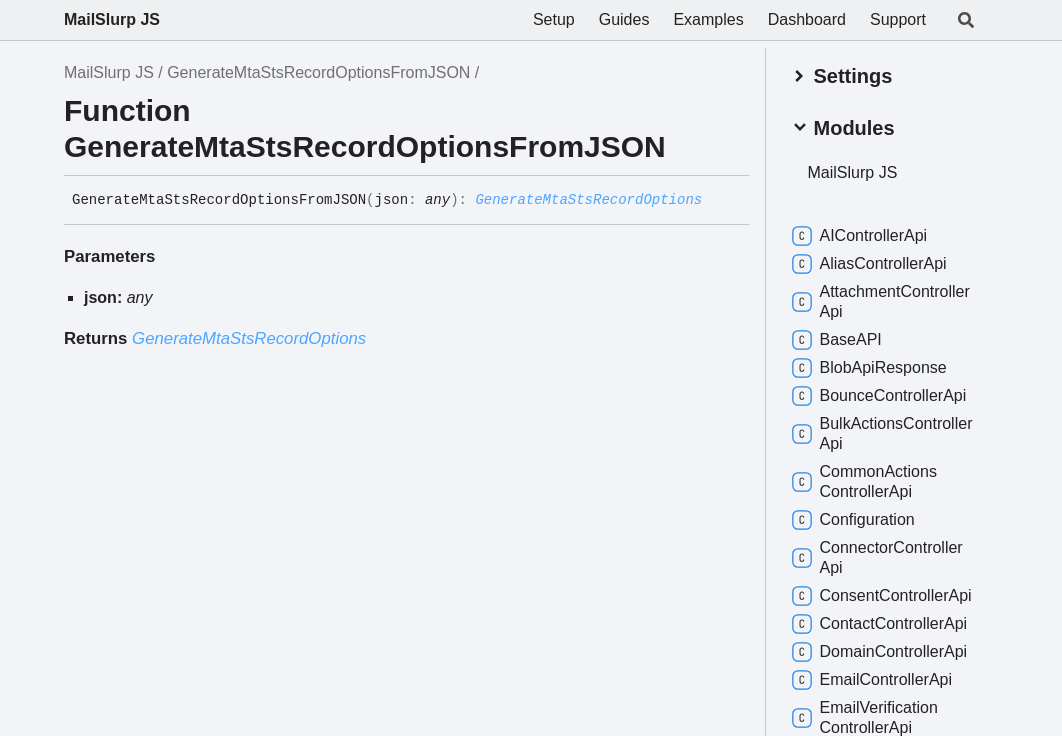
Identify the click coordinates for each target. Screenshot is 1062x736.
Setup (554, 19)
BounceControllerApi (879, 396)
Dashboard (807, 19)
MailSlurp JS (112, 19)
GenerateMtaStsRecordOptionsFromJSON (318, 72)
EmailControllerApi (872, 680)
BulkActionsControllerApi (882, 433)
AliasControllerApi (869, 264)
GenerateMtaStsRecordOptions (588, 200)
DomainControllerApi (880, 652)
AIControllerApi (860, 236)
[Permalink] (717, 201)
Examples (708, 19)
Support (898, 19)
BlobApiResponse (869, 368)
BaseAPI (837, 340)
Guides (624, 19)
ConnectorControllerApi (877, 557)
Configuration (853, 520)
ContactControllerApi (880, 624)
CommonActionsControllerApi (864, 481)
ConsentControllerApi (882, 596)
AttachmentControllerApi (881, 301)
